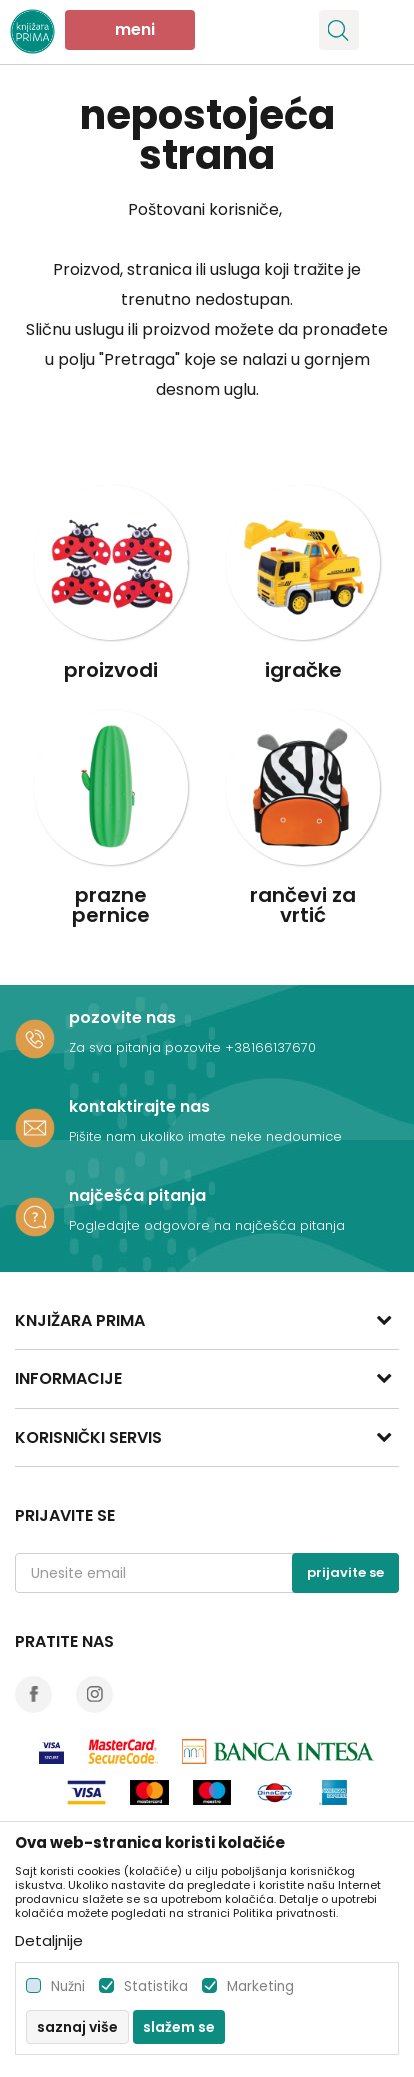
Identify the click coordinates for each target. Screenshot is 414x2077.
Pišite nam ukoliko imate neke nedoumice (205, 1136)
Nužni (68, 1986)
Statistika (156, 1986)
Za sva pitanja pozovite (147, 1047)
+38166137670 (270, 1047)
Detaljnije (49, 1940)
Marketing (260, 1986)
